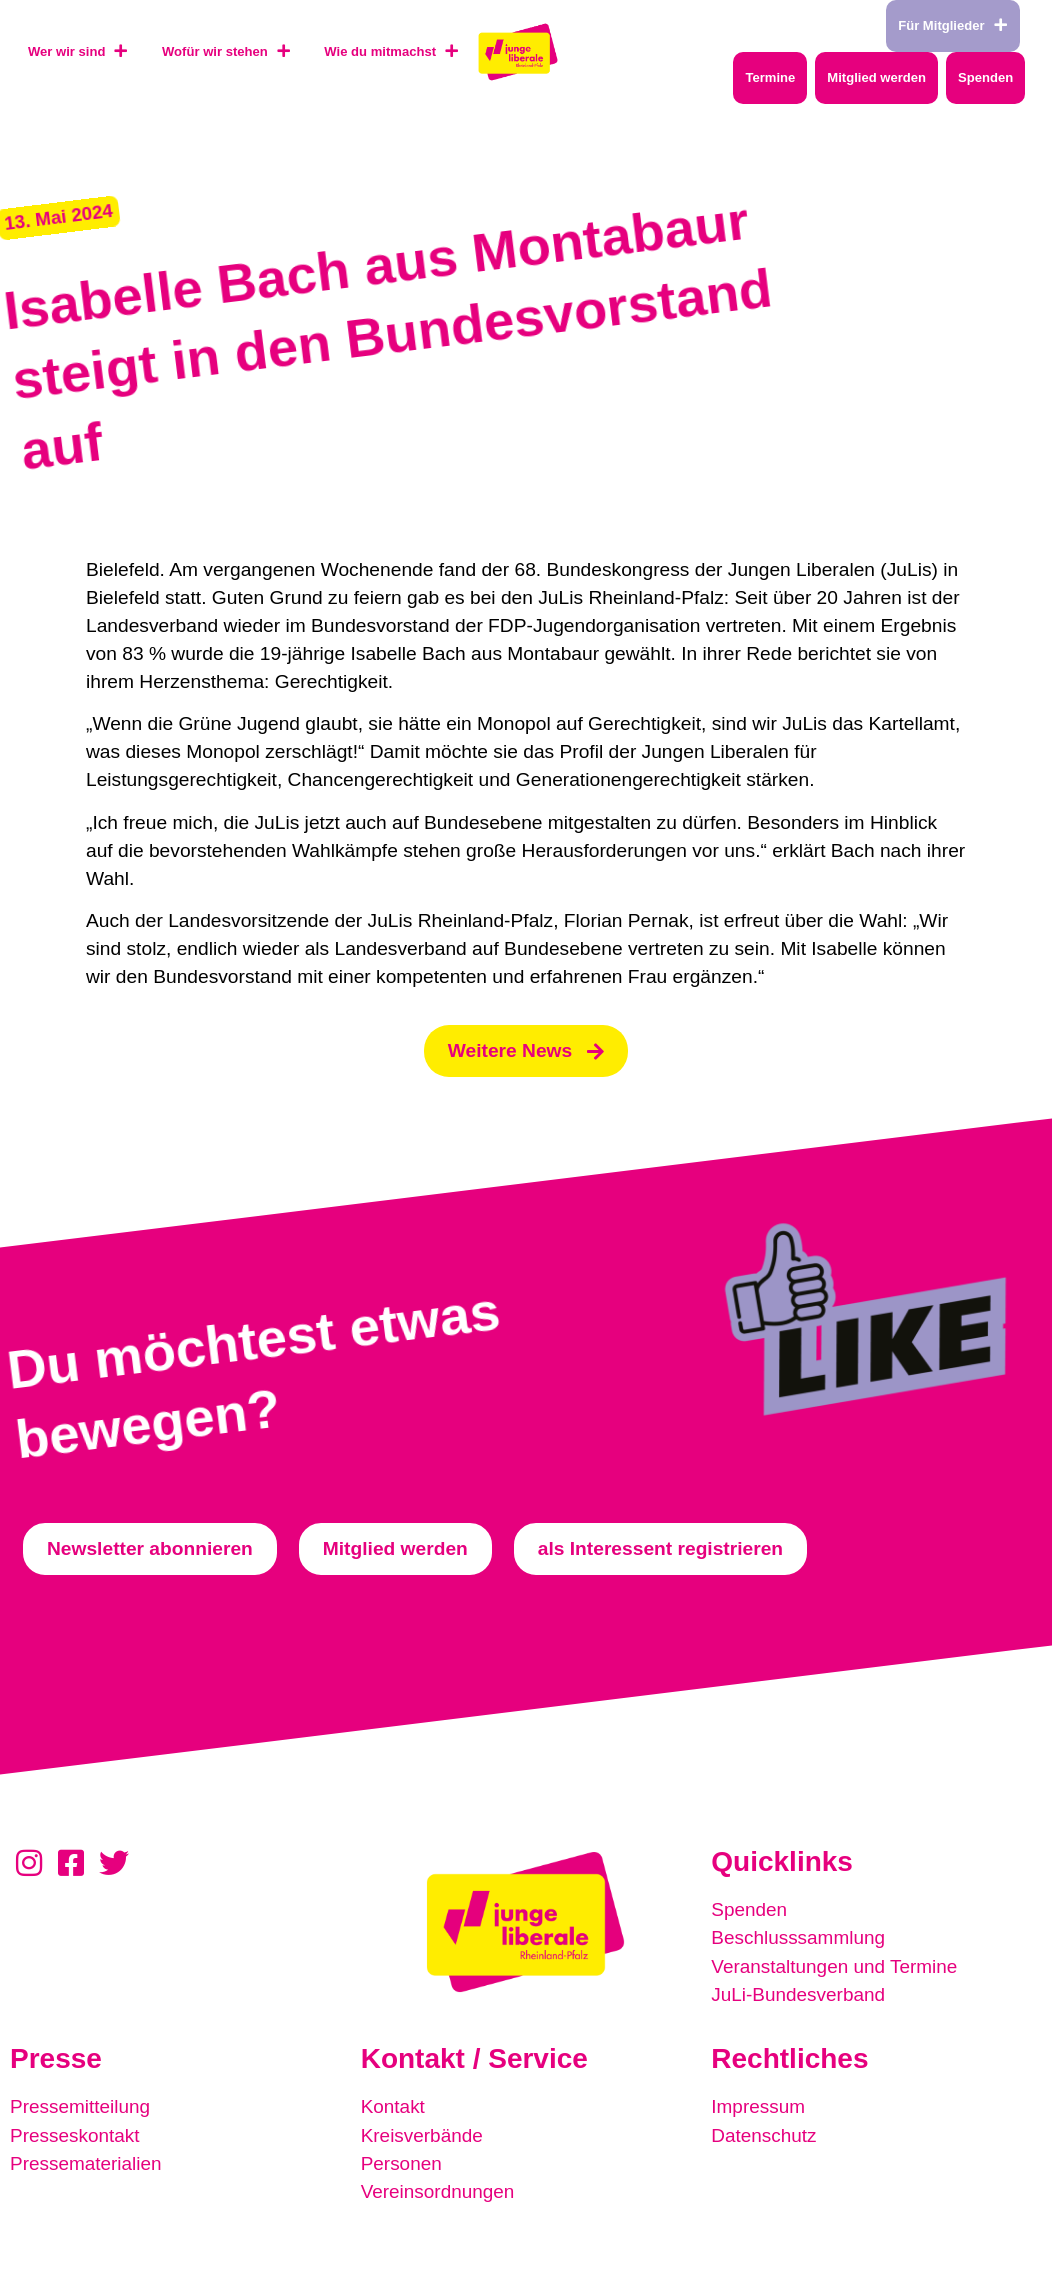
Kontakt (393, 2107)
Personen (402, 2163)
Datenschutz (764, 2135)
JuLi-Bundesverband (799, 1995)
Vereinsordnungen (439, 2191)
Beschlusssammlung (799, 1939)
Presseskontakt (75, 2135)
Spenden (749, 1911)
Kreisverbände (423, 2135)
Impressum (758, 2107)
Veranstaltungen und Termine (835, 1967)
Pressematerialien (87, 2163)
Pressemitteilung (81, 2107)
